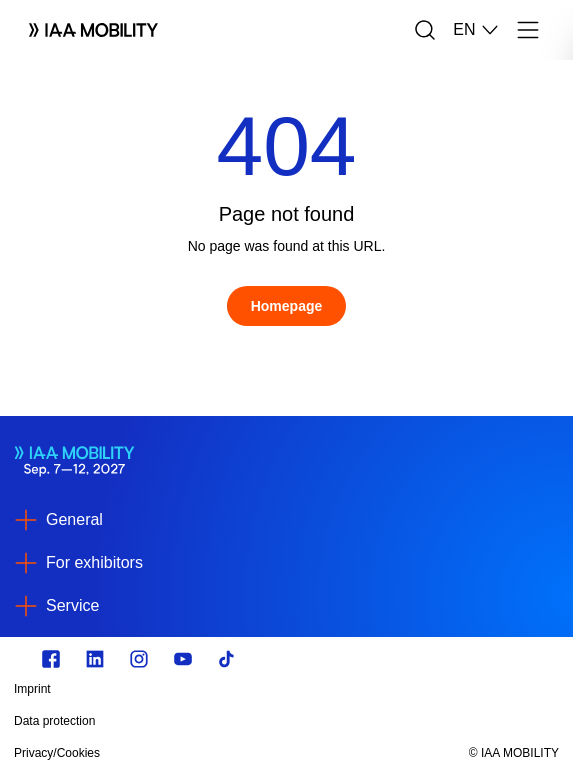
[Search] (425, 30)
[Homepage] (287, 306)
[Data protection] (205, 721)
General (74, 519)
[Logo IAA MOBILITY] (93, 30)
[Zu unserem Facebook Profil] (51, 659)
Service (72, 605)
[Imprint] (205, 689)
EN (476, 30)
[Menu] (528, 30)
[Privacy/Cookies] (205, 753)
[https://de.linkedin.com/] (95, 659)
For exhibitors (94, 562)
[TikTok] (227, 659)
